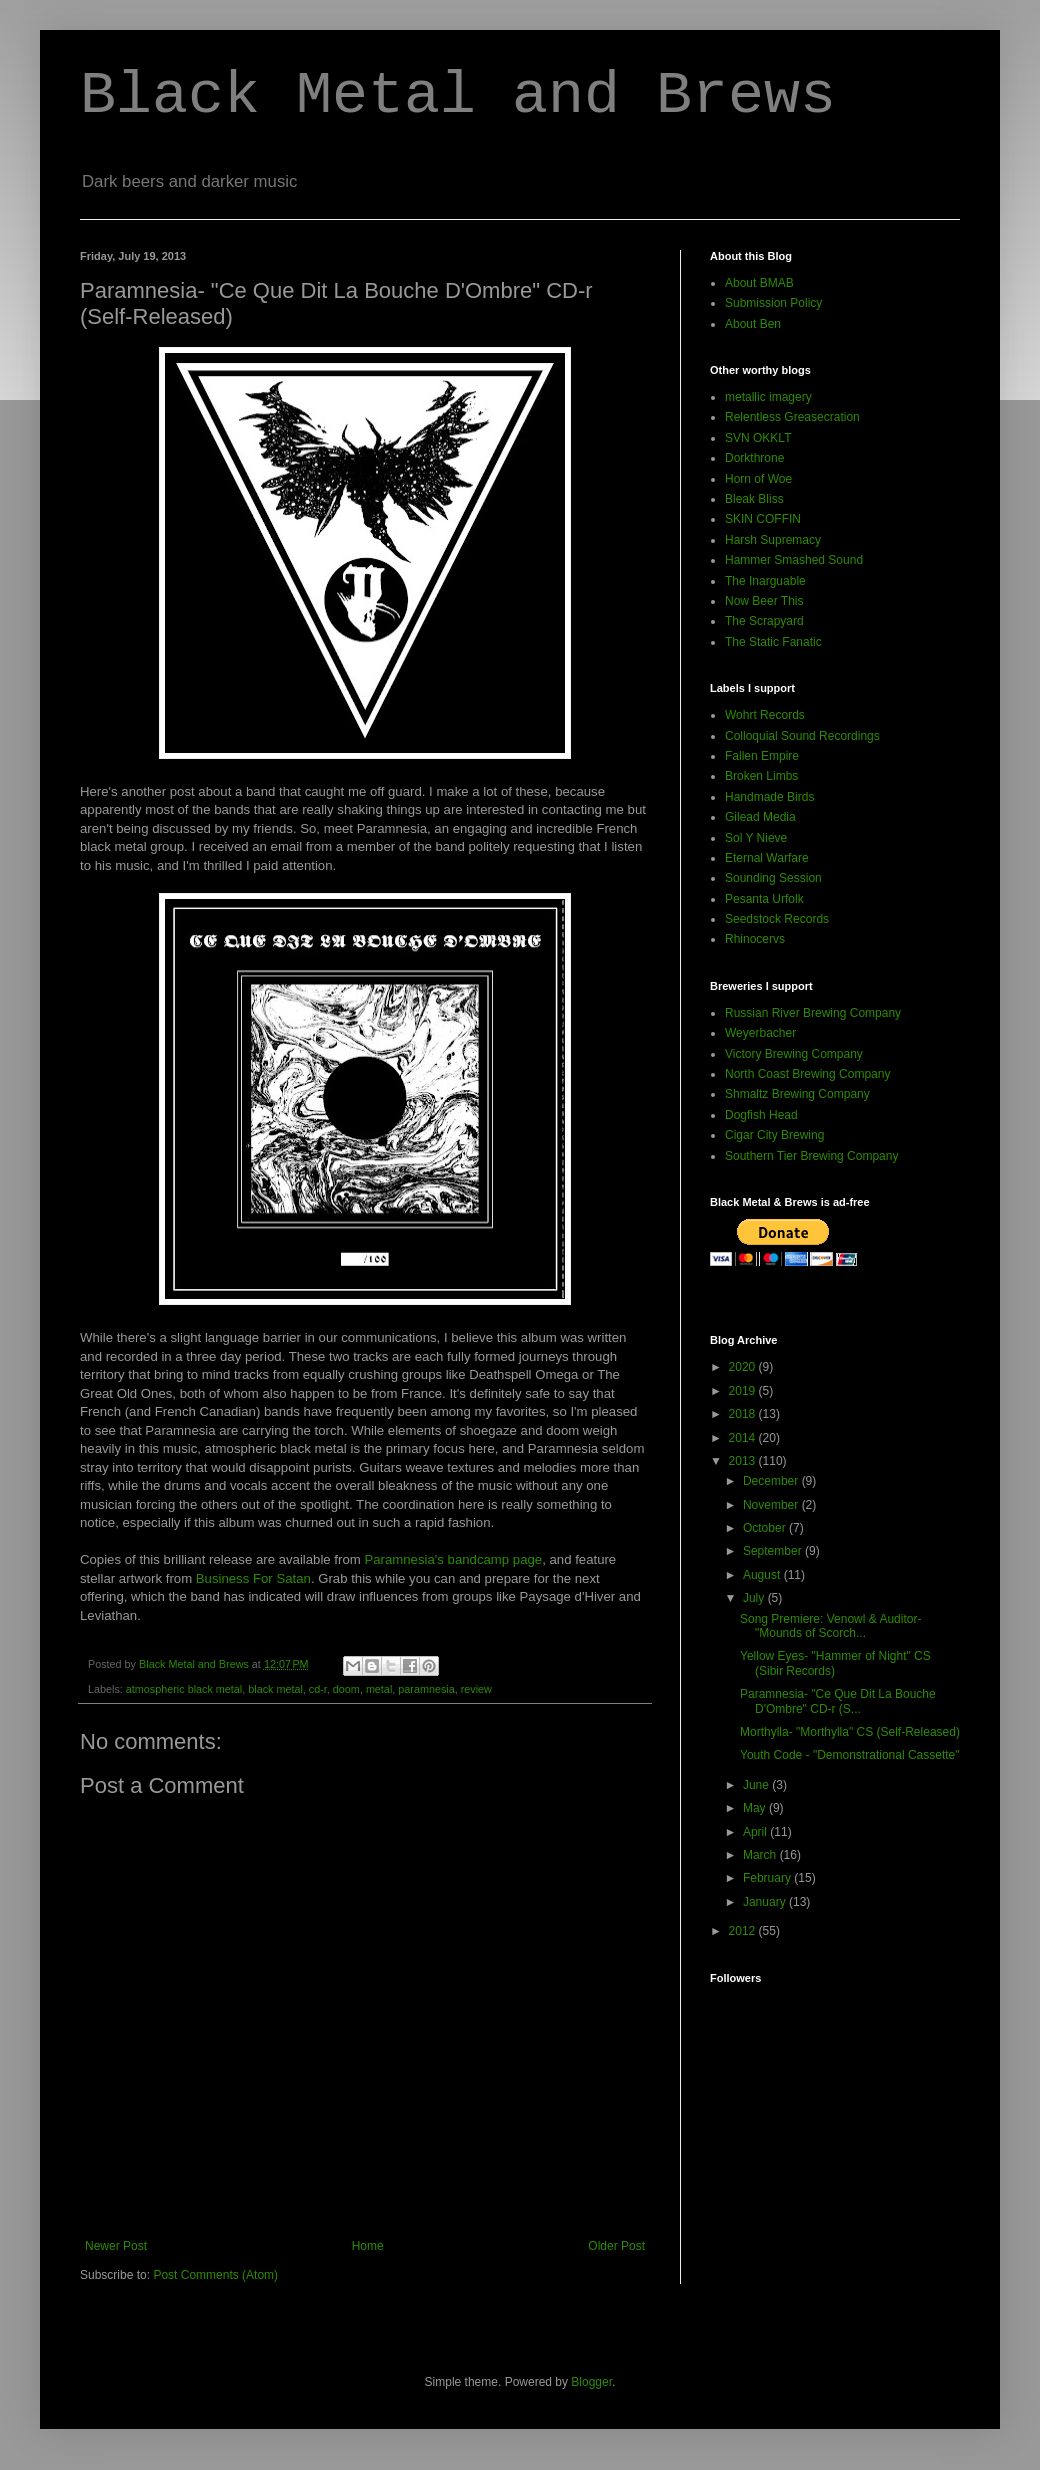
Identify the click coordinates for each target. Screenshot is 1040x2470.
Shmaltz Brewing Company (797, 1094)
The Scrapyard (764, 621)
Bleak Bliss (754, 499)
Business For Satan (253, 1578)
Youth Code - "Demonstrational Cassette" (850, 1755)
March (761, 1855)
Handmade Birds (769, 797)
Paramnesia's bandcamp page (453, 1559)
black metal (275, 1689)
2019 (744, 1391)
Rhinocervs (755, 939)
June (757, 1785)
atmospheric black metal (184, 1689)
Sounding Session (773, 878)
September (774, 1551)
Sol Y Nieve (756, 838)
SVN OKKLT (758, 438)
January (766, 1902)
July (755, 1598)
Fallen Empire (762, 756)
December (772, 1481)
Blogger (591, 2382)
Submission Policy (773, 303)
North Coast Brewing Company (807, 1074)
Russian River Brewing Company (813, 1013)
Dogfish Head (761, 1115)
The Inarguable (765, 581)
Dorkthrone (754, 458)
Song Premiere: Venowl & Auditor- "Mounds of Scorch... (830, 1626)
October (766, 1528)
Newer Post (116, 2246)
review (476, 1689)
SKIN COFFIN (763, 519)
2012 (744, 1931)
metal (379, 1689)
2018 (744, 1414)
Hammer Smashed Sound (794, 560)
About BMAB (759, 283)
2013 (744, 1461)
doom (346, 1689)
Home (368, 2246)
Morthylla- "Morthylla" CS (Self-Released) (850, 1732)
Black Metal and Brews (458, 96)
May (756, 1808)
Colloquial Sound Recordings (802, 736)
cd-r (318, 1689)
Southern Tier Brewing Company (811, 1156)
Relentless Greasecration (792, 417)
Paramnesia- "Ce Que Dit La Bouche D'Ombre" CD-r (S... (838, 1701)
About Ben (753, 324)
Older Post (616, 2246)
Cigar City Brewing (774, 1135)
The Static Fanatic (773, 642)
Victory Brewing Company (794, 1054)
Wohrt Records (765, 715)
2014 (744, 1438)
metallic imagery (768, 397)
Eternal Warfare (767, 858)
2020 (744, 1367)
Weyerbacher (760, 1033)
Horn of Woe (758, 479)
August (763, 1575)
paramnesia (426, 1689)
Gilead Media (760, 817)
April (756, 1832)
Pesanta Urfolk (764, 899)
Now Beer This (764, 601)
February (768, 1878)
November (772, 1505)
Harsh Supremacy (773, 540)
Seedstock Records (777, 919)
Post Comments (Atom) (215, 2275)
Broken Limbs (761, 776)
